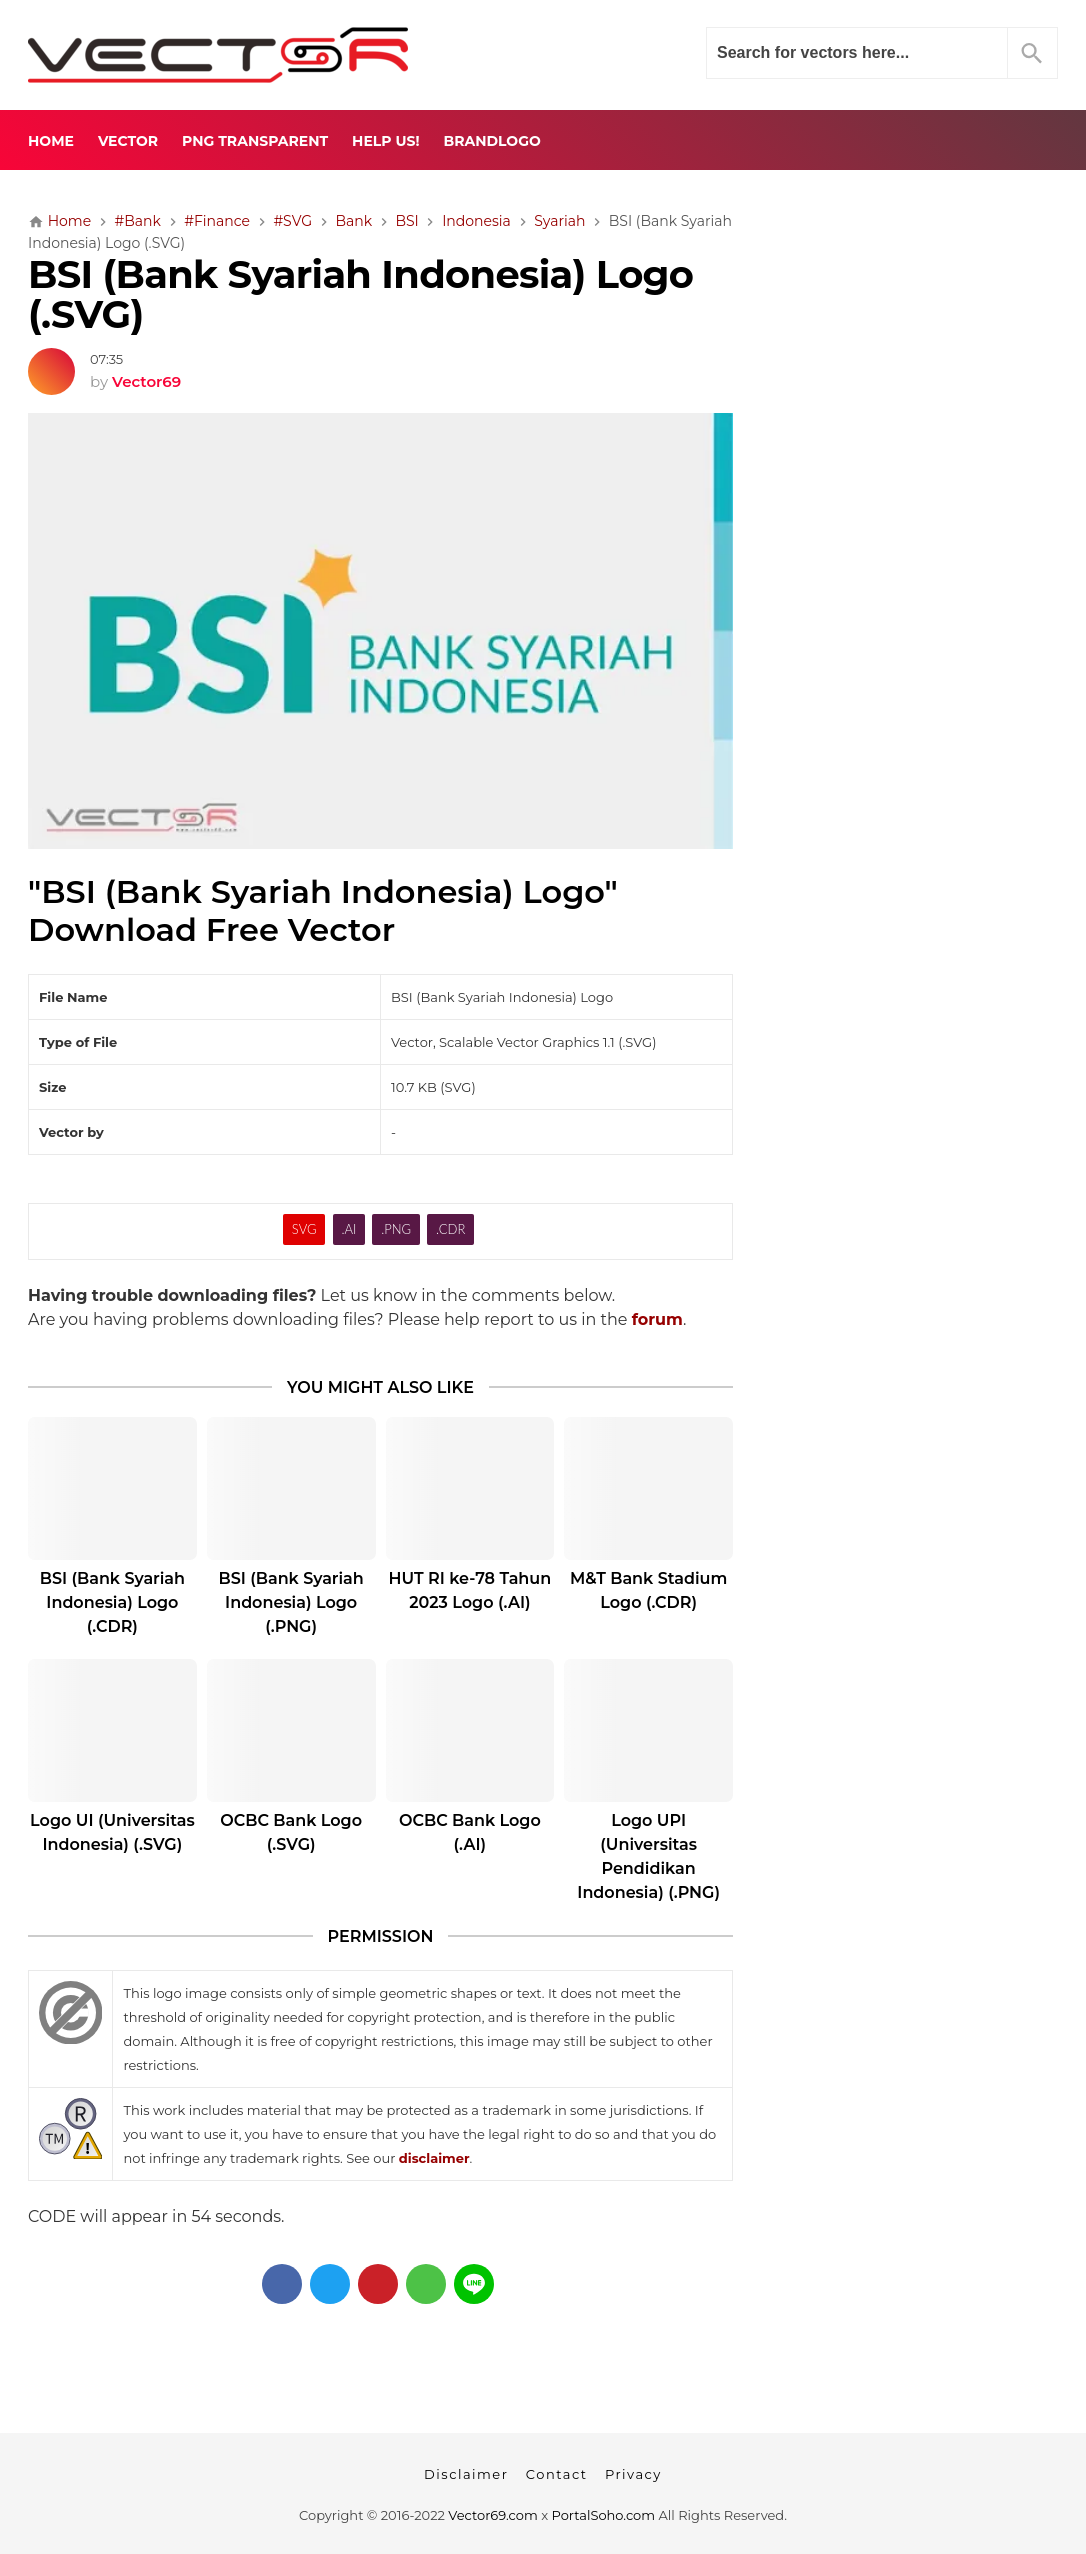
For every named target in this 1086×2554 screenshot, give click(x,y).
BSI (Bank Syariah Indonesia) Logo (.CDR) (112, 1602)
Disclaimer (466, 2474)
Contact (557, 2474)
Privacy (633, 2474)
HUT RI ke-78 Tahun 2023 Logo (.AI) (470, 1590)
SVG (304, 1229)
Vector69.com (492, 2515)
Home (51, 141)
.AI (348, 1229)
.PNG (396, 1229)
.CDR (450, 1229)
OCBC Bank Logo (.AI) (470, 1832)
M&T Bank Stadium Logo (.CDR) (648, 1590)
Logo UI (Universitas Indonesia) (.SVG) (112, 1832)
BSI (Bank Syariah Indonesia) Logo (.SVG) (360, 295)
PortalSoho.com (604, 2515)
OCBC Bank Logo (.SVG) (291, 1832)
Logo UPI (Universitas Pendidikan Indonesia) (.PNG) (648, 1856)
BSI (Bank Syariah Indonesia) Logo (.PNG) (290, 1602)
